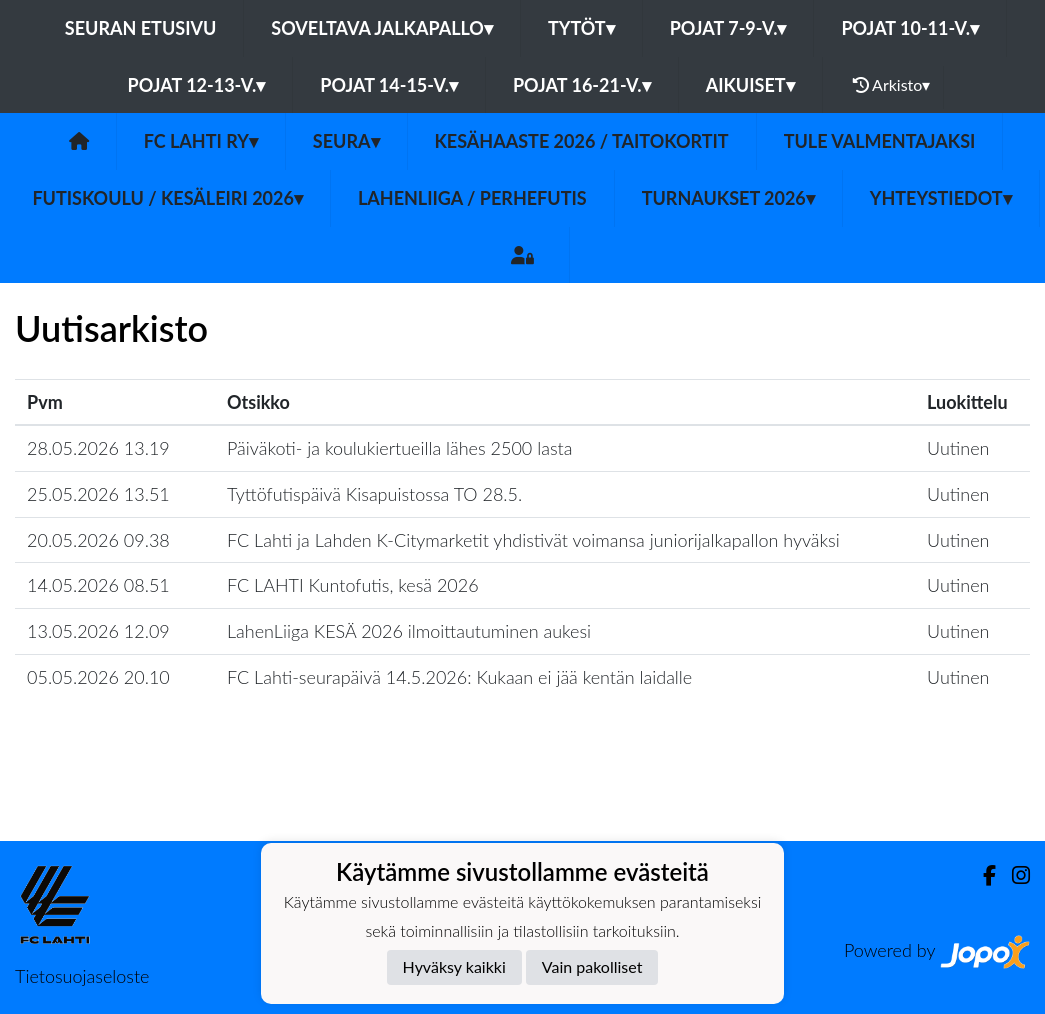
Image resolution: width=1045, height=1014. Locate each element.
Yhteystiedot (941, 198)
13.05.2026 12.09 (98, 631)
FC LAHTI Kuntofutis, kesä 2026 (353, 585)
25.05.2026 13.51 (98, 494)
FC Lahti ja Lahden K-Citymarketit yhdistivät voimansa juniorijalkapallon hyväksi (533, 540)
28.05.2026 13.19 (98, 448)
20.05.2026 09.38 (98, 540)
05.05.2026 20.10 (98, 677)
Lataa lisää (522, 797)
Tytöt (581, 28)
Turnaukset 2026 (728, 198)
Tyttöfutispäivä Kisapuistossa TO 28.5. (374, 494)
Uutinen (958, 448)
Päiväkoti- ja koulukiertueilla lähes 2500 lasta (399, 448)
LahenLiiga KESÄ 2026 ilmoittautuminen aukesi (409, 631)
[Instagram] (1013, 875)
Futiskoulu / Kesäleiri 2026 (167, 198)
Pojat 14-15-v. (389, 85)
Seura (346, 141)
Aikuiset (750, 85)
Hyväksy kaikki (454, 966)
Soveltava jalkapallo (382, 28)
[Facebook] (981, 875)
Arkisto (892, 85)
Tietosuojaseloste (82, 976)
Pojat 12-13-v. (197, 85)
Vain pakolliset (592, 966)
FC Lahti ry (201, 141)
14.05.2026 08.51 (98, 585)
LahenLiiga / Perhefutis (472, 198)
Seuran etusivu (141, 28)
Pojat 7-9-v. (728, 28)
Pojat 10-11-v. (910, 28)
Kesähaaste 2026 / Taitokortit (582, 141)
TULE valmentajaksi (880, 141)
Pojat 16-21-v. (582, 85)
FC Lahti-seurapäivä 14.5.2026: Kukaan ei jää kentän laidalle (459, 677)
